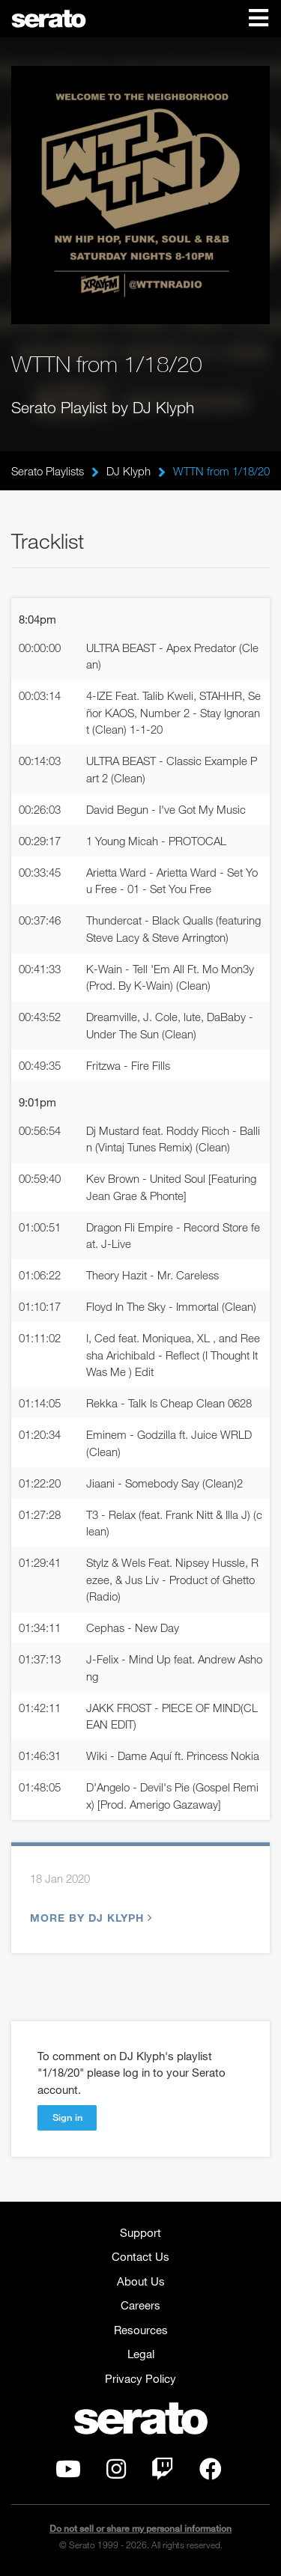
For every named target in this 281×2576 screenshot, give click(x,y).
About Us (141, 2281)
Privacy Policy (140, 2378)
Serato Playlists (47, 471)
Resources (141, 2329)
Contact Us (140, 2256)
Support (140, 2232)
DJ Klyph (128, 471)
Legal (140, 2353)
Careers (140, 2305)
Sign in (67, 2117)
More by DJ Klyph (89, 1917)
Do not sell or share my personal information (140, 2528)
